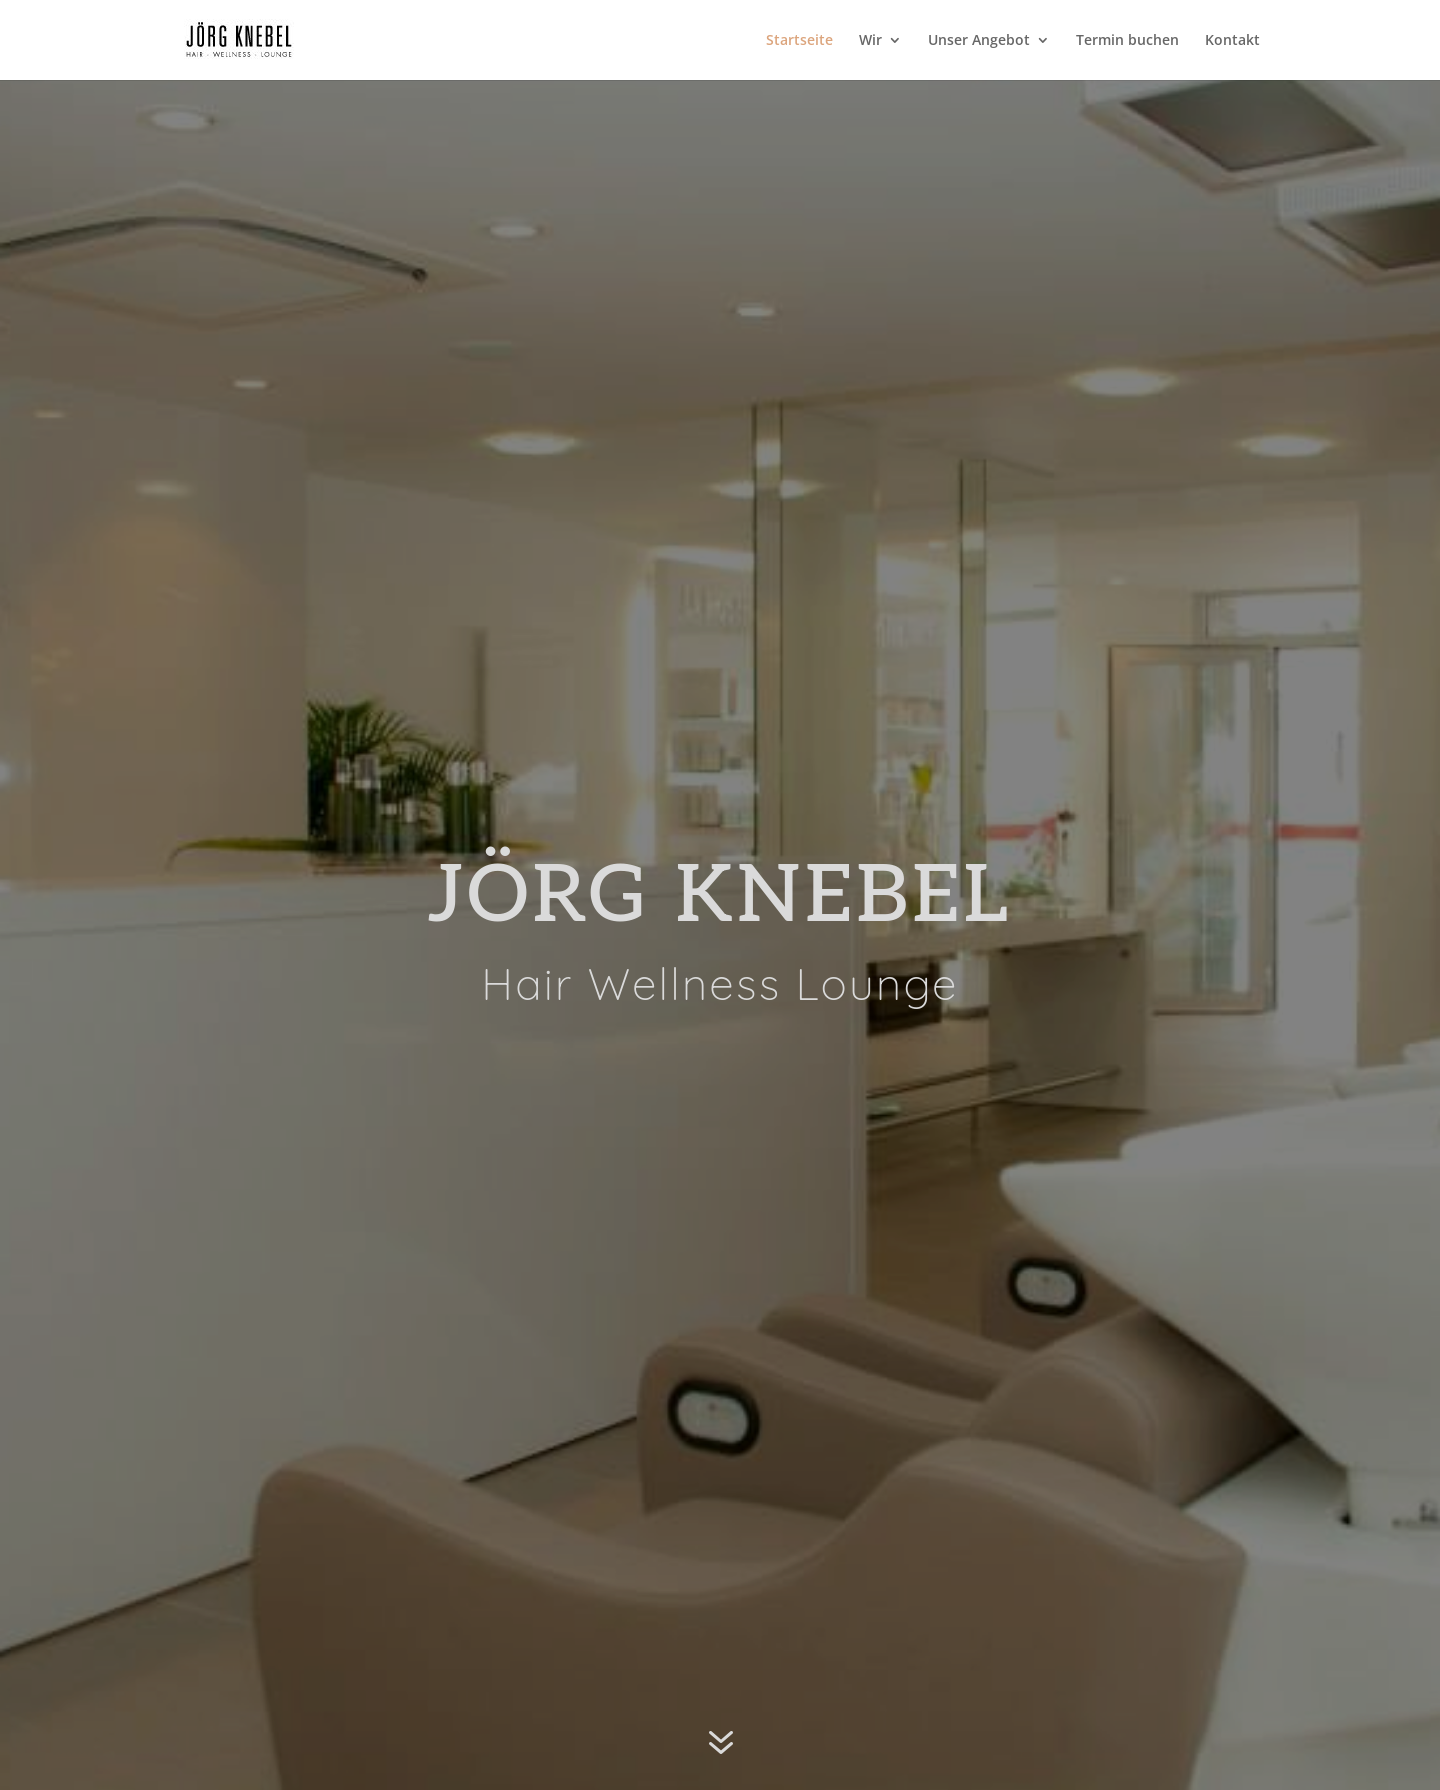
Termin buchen (1127, 41)
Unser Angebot (979, 41)
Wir (870, 41)
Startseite (799, 41)
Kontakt (1232, 41)
